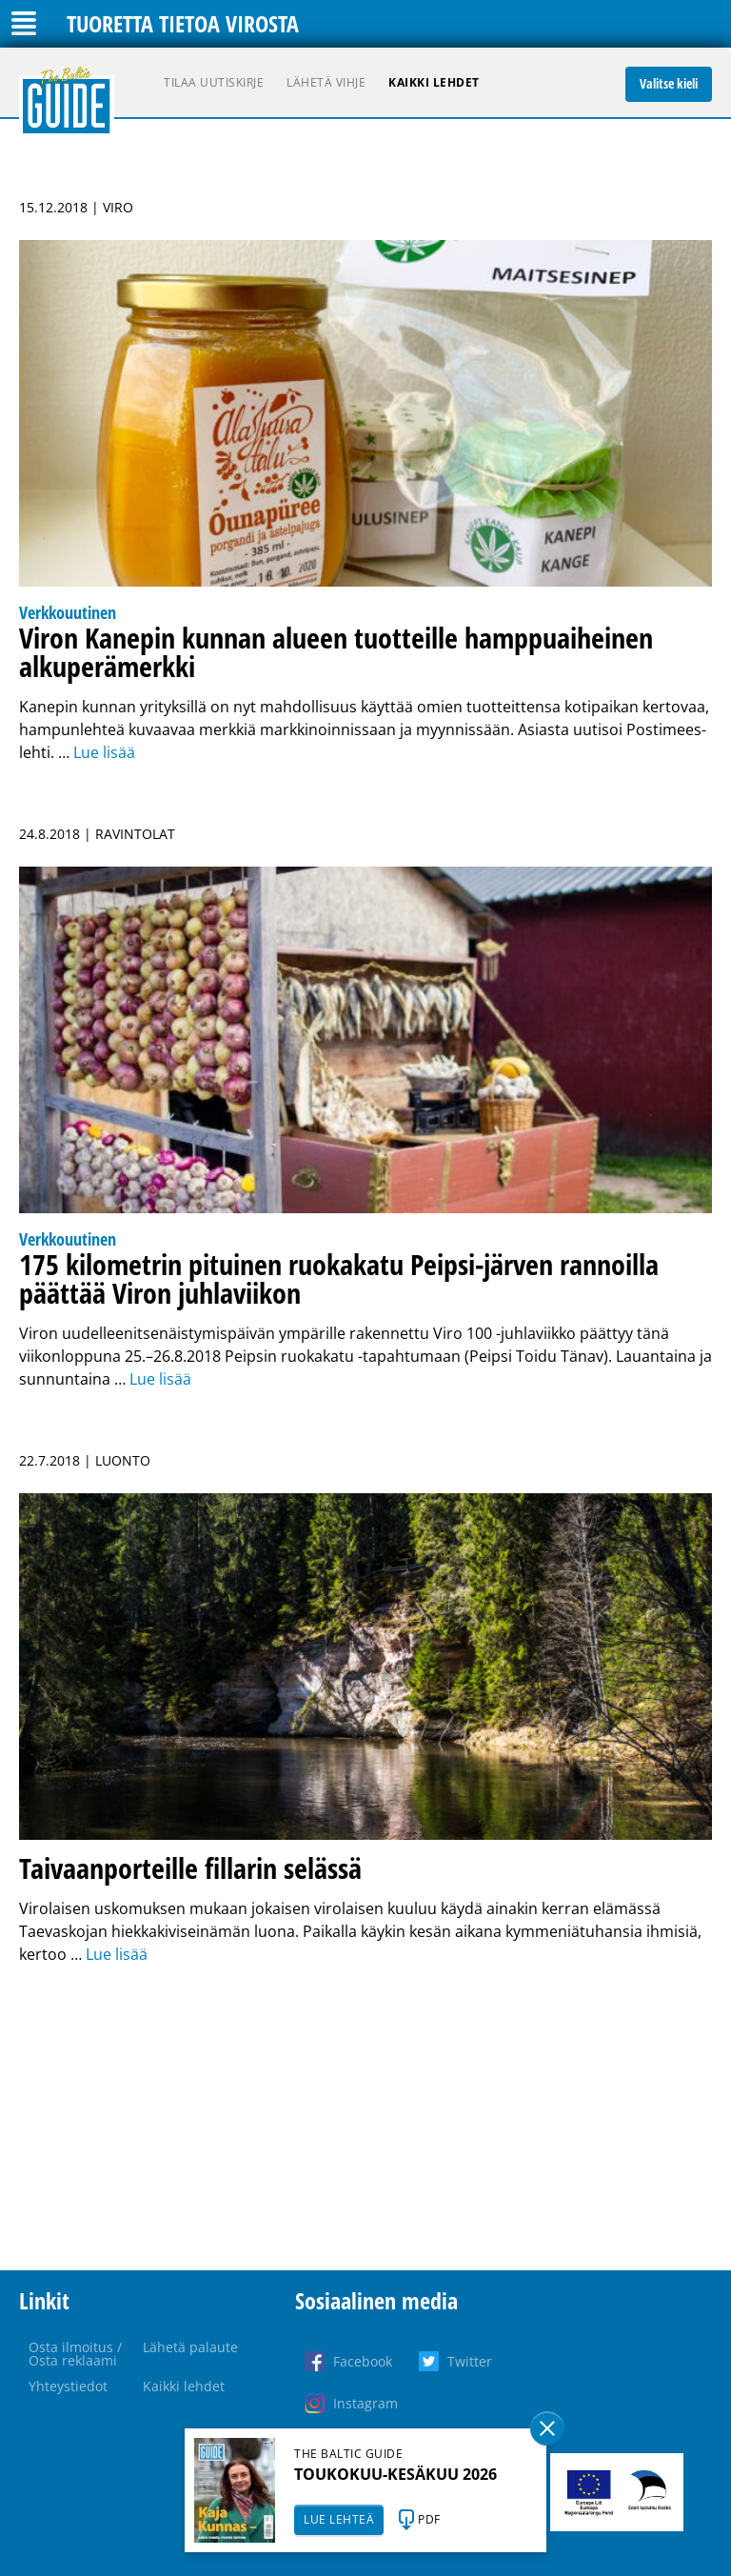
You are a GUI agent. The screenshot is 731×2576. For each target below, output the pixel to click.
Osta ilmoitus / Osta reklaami (75, 2353)
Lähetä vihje (326, 82)
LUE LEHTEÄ (339, 2519)
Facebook (362, 2361)
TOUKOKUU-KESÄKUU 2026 (395, 2474)
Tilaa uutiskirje (214, 82)
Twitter (469, 2361)
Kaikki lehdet (434, 82)
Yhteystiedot (68, 2386)
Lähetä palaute (190, 2347)
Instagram (365, 2403)
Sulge (547, 2428)
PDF (429, 2519)
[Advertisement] (365, 2118)
